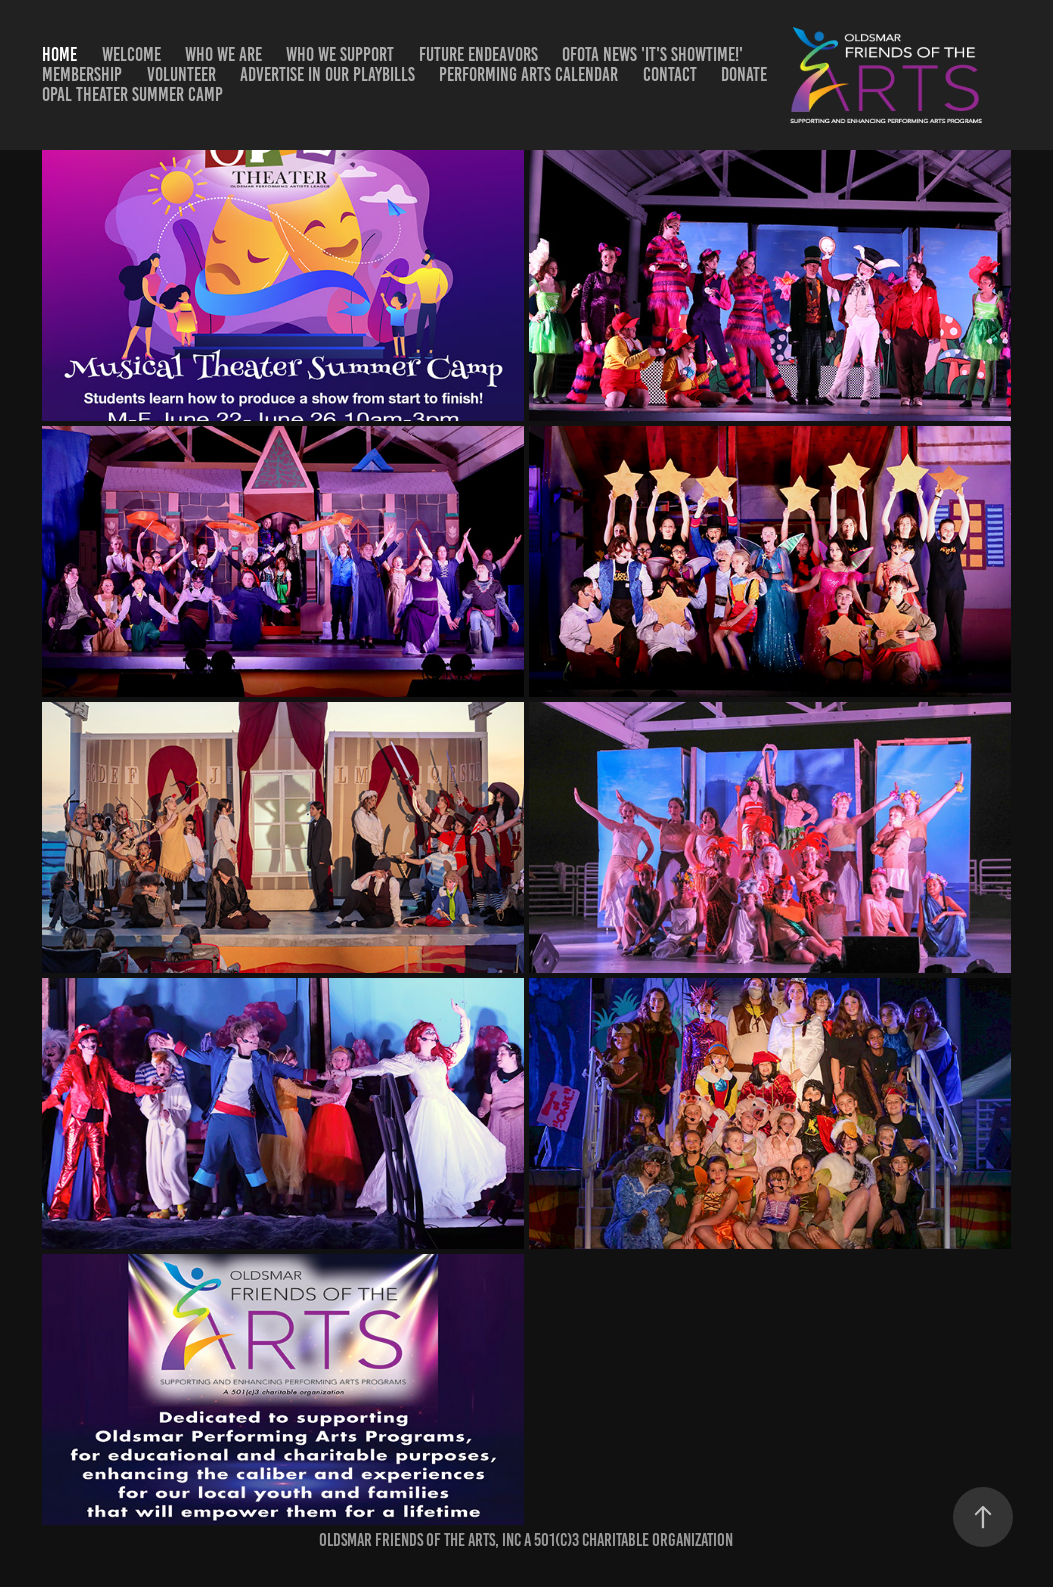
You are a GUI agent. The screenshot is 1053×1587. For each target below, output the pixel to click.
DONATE (744, 74)
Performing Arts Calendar (528, 74)
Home (59, 54)
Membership (82, 74)
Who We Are (223, 54)
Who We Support (340, 54)
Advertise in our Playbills (327, 74)
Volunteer (181, 74)
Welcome (131, 54)
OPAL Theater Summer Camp (132, 94)
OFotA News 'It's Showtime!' (652, 54)
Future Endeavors (478, 54)
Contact (670, 74)
